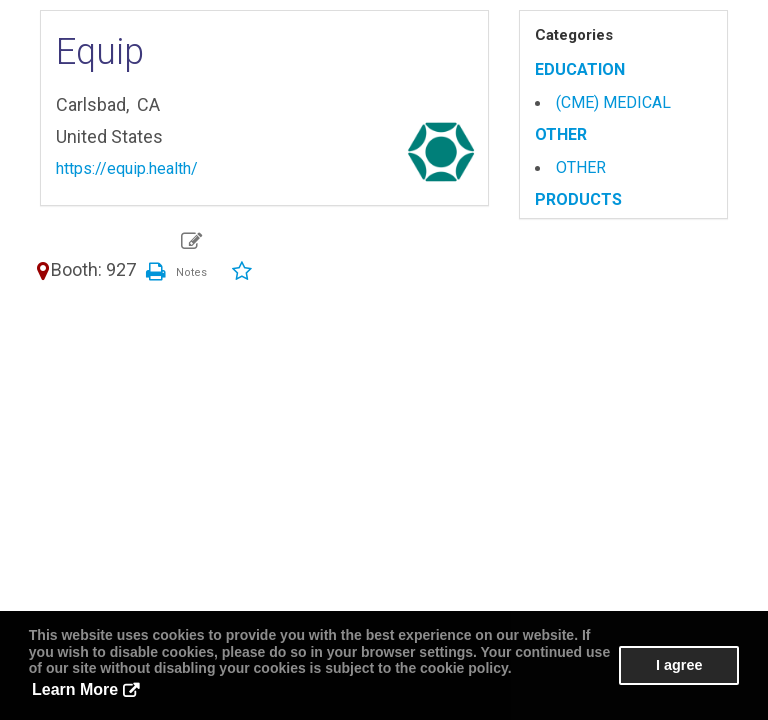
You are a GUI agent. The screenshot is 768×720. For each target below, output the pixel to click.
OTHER (561, 134)
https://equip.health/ (127, 168)
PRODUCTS (578, 199)
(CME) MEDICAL (613, 102)
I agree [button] (679, 665)
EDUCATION (580, 69)
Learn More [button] (75, 689)
